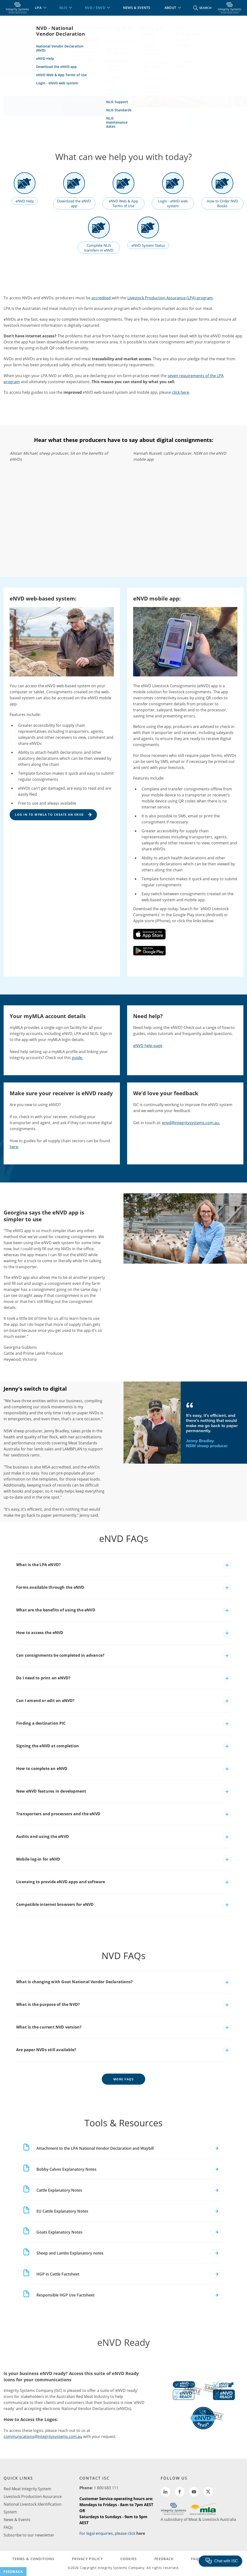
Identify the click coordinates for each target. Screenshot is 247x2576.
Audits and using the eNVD (42, 1836)
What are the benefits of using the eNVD (55, 1610)
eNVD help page (147, 1045)
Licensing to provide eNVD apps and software (60, 1881)
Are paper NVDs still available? (46, 2049)
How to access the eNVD (39, 1632)
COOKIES (128, 2558)
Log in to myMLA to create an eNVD (53, 815)
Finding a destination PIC (41, 1723)
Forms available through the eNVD (50, 1587)
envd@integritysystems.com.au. (191, 1122)
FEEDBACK (163, 2558)
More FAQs (123, 2079)
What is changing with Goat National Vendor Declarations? (74, 1981)
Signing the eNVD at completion (47, 1745)
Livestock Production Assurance (33, 2496)
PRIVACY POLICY (87, 2558)
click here (180, 392)
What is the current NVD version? (49, 2027)
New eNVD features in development (51, 1791)
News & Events (17, 2519)
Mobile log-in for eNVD (38, 1859)
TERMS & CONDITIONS (33, 2558)
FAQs (8, 2527)
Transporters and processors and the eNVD (58, 1813)
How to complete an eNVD (42, 1768)
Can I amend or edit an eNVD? (45, 1700)
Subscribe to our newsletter (29, 2535)
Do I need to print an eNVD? (43, 1678)
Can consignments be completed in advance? (60, 1655)
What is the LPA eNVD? (38, 1564)
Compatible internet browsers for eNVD (55, 1904)
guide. (77, 1057)
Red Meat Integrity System (27, 2488)
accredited (101, 297)
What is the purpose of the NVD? (48, 2004)
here (14, 1146)
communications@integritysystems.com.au (43, 2436)
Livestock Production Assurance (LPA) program (170, 297)
